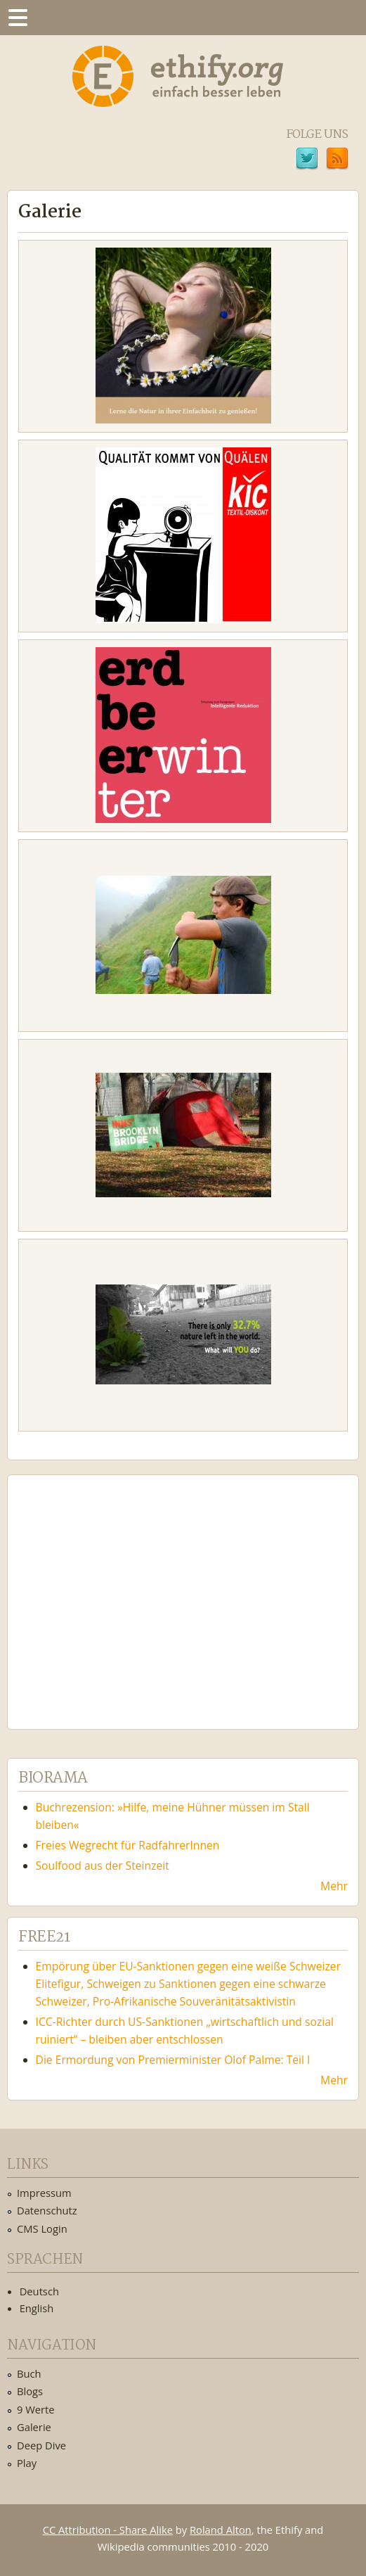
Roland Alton (220, 2530)
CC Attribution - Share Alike (108, 2530)
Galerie (34, 2427)
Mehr (334, 1886)
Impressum (44, 2193)
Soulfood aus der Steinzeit (102, 1865)
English (37, 2308)
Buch (29, 2373)
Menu (17, 17)
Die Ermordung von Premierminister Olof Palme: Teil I (173, 2059)
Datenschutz (47, 2210)
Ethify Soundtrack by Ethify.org (123, 1591)
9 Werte (36, 2409)
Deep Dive (41, 2445)
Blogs (30, 2391)
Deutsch (39, 2291)
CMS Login (42, 2228)
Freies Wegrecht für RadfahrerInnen (128, 1845)
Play (27, 2463)
